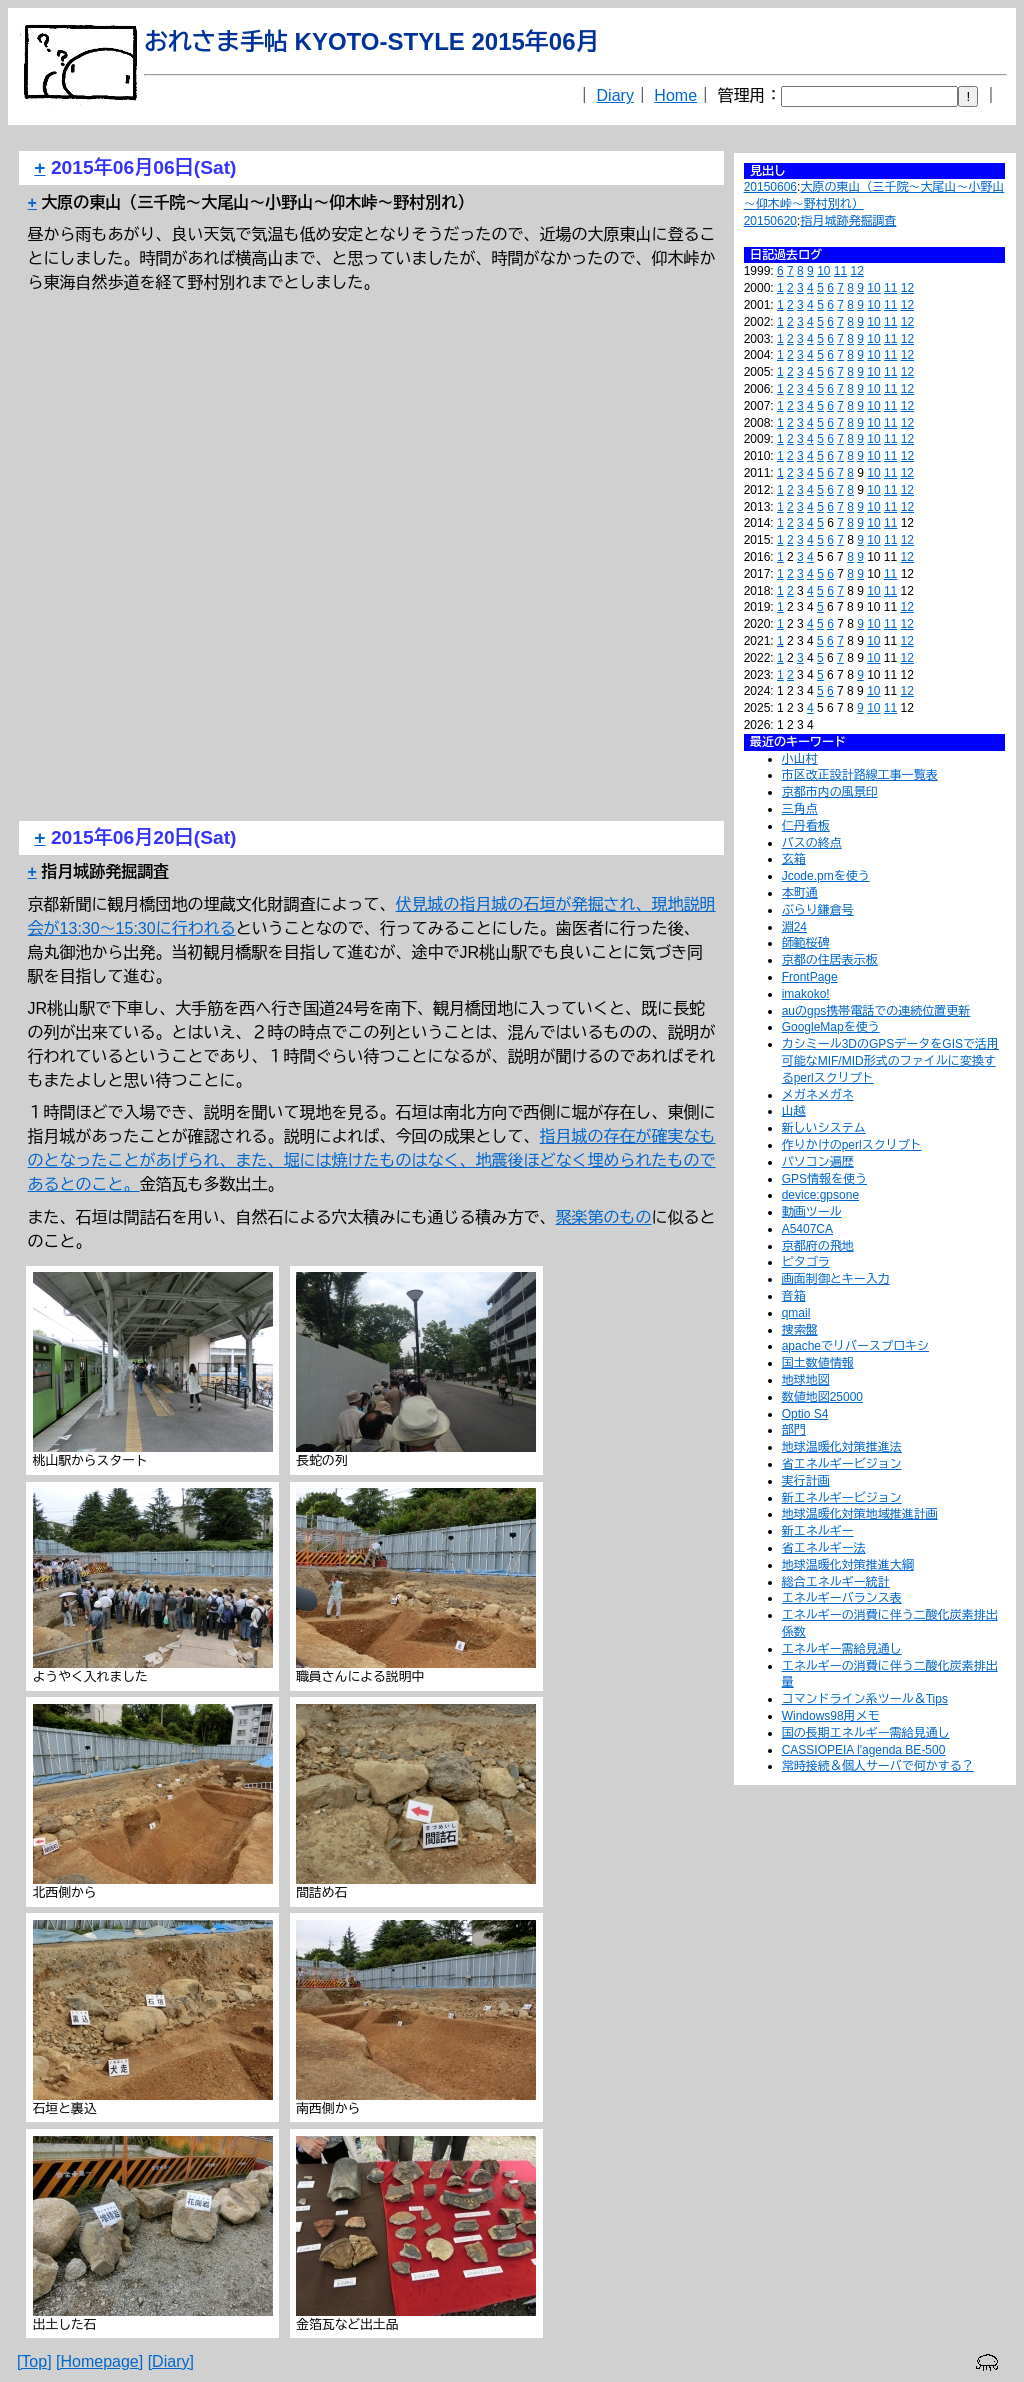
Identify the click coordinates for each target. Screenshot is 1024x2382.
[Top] (34, 2361)
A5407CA (807, 1229)
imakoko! (806, 994)
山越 (794, 1111)
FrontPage (810, 977)
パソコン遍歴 (818, 1162)
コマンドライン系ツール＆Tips (865, 1699)
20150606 (770, 187)
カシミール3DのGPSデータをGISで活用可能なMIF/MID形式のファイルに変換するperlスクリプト (890, 1061)
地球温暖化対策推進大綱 (848, 1565)
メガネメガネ (818, 1095)
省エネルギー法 (824, 1548)
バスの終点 (812, 843)
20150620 (770, 221)
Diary (615, 95)
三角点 (800, 809)
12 (857, 271)
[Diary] (171, 2361)
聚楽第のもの (604, 1217)
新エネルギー (818, 1531)
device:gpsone (820, 1195)
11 (840, 271)
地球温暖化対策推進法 (842, 1447)
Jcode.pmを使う (826, 876)
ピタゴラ (806, 1262)
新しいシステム (824, 1128)
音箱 (794, 1296)
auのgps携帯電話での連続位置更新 (876, 1011)
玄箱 (794, 859)
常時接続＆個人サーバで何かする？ (878, 1766)
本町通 (800, 893)
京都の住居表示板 (830, 960)
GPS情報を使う (824, 1179)
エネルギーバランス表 (842, 1598)
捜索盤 (800, 1330)
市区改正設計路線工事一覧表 (860, 775)
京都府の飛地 (818, 1246)
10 (823, 271)
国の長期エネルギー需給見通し (866, 1733)
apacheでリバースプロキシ (855, 1346)
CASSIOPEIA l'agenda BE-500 (864, 1750)
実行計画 (806, 1481)
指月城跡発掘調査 (848, 221)
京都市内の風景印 (830, 792)
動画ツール (812, 1212)
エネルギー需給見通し (842, 1649)
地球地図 (806, 1380)
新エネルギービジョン (842, 1498)
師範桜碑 (806, 943)
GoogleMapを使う (831, 1027)
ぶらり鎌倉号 (818, 910)
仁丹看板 (806, 826)
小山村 (800, 759)
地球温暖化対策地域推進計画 (860, 1514)
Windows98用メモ (831, 1716)
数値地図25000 (822, 1397)
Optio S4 (805, 1414)
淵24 (794, 927)
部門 (794, 1430)
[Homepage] (99, 2361)
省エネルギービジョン (842, 1464)
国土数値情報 (818, 1363)
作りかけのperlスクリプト (852, 1145)
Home (675, 95)
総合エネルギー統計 (836, 1582)
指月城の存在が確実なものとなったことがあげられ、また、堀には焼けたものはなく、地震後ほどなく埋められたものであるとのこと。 (372, 1160)
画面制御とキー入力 (836, 1279)
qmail (796, 1313)
